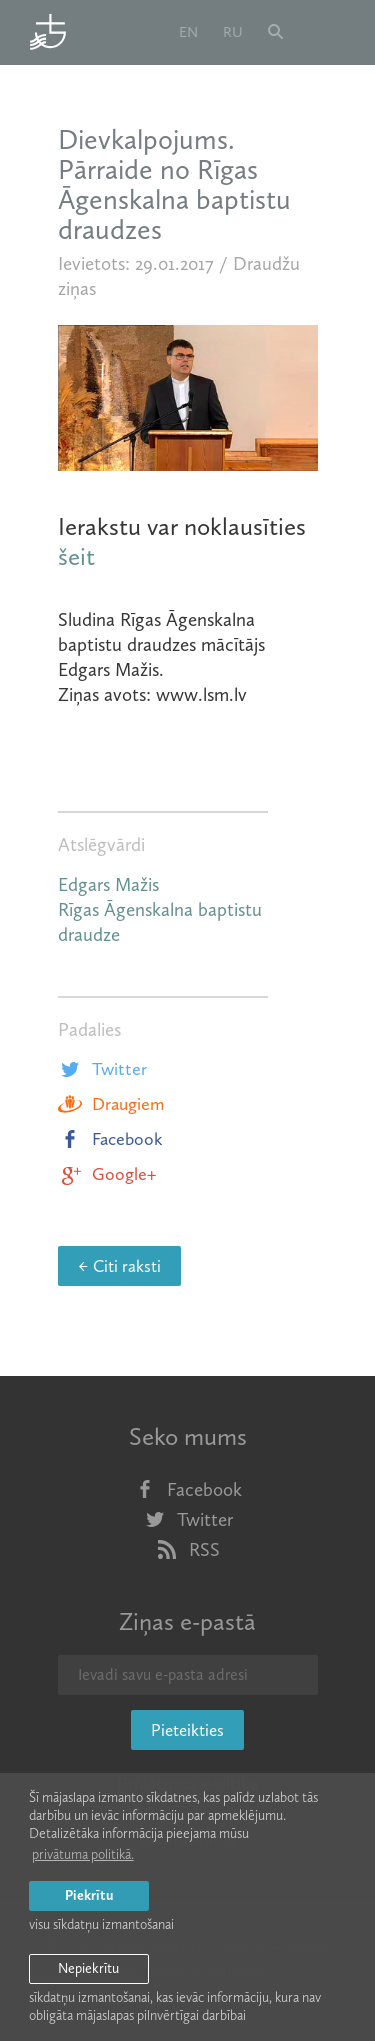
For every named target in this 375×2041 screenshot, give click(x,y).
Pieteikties (187, 1730)
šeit (76, 556)
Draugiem (111, 1104)
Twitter (102, 1069)
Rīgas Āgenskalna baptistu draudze (160, 922)
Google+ (107, 1174)
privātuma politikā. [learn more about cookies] (83, 1854)
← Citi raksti (119, 1266)
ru (233, 32)
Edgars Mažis (108, 884)
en (188, 32)
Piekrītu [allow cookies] (89, 1895)
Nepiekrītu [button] (88, 1968)
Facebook (110, 1139)
